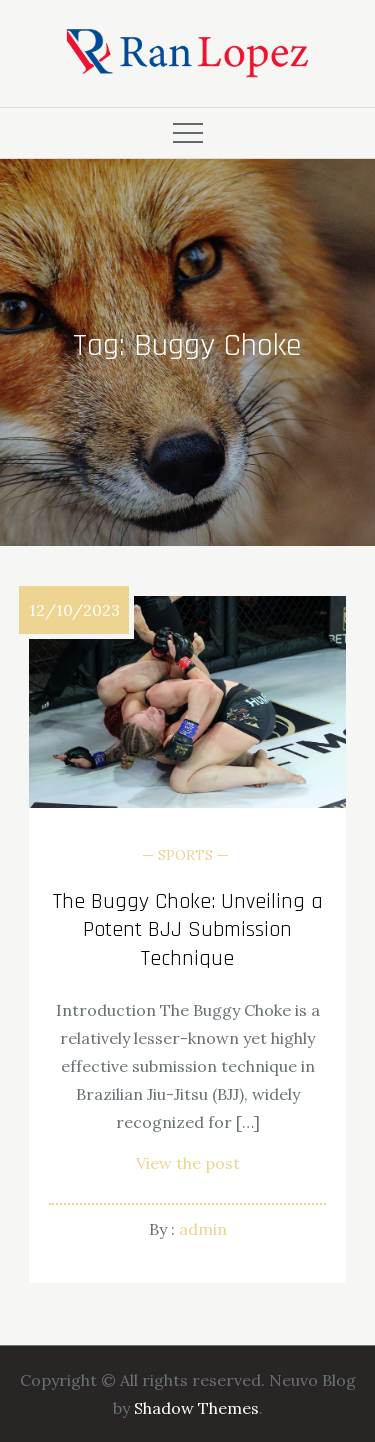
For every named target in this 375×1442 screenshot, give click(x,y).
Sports (185, 855)
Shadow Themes (196, 1408)
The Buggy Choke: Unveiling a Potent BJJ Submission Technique (188, 930)
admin (203, 1229)
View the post (188, 1163)
